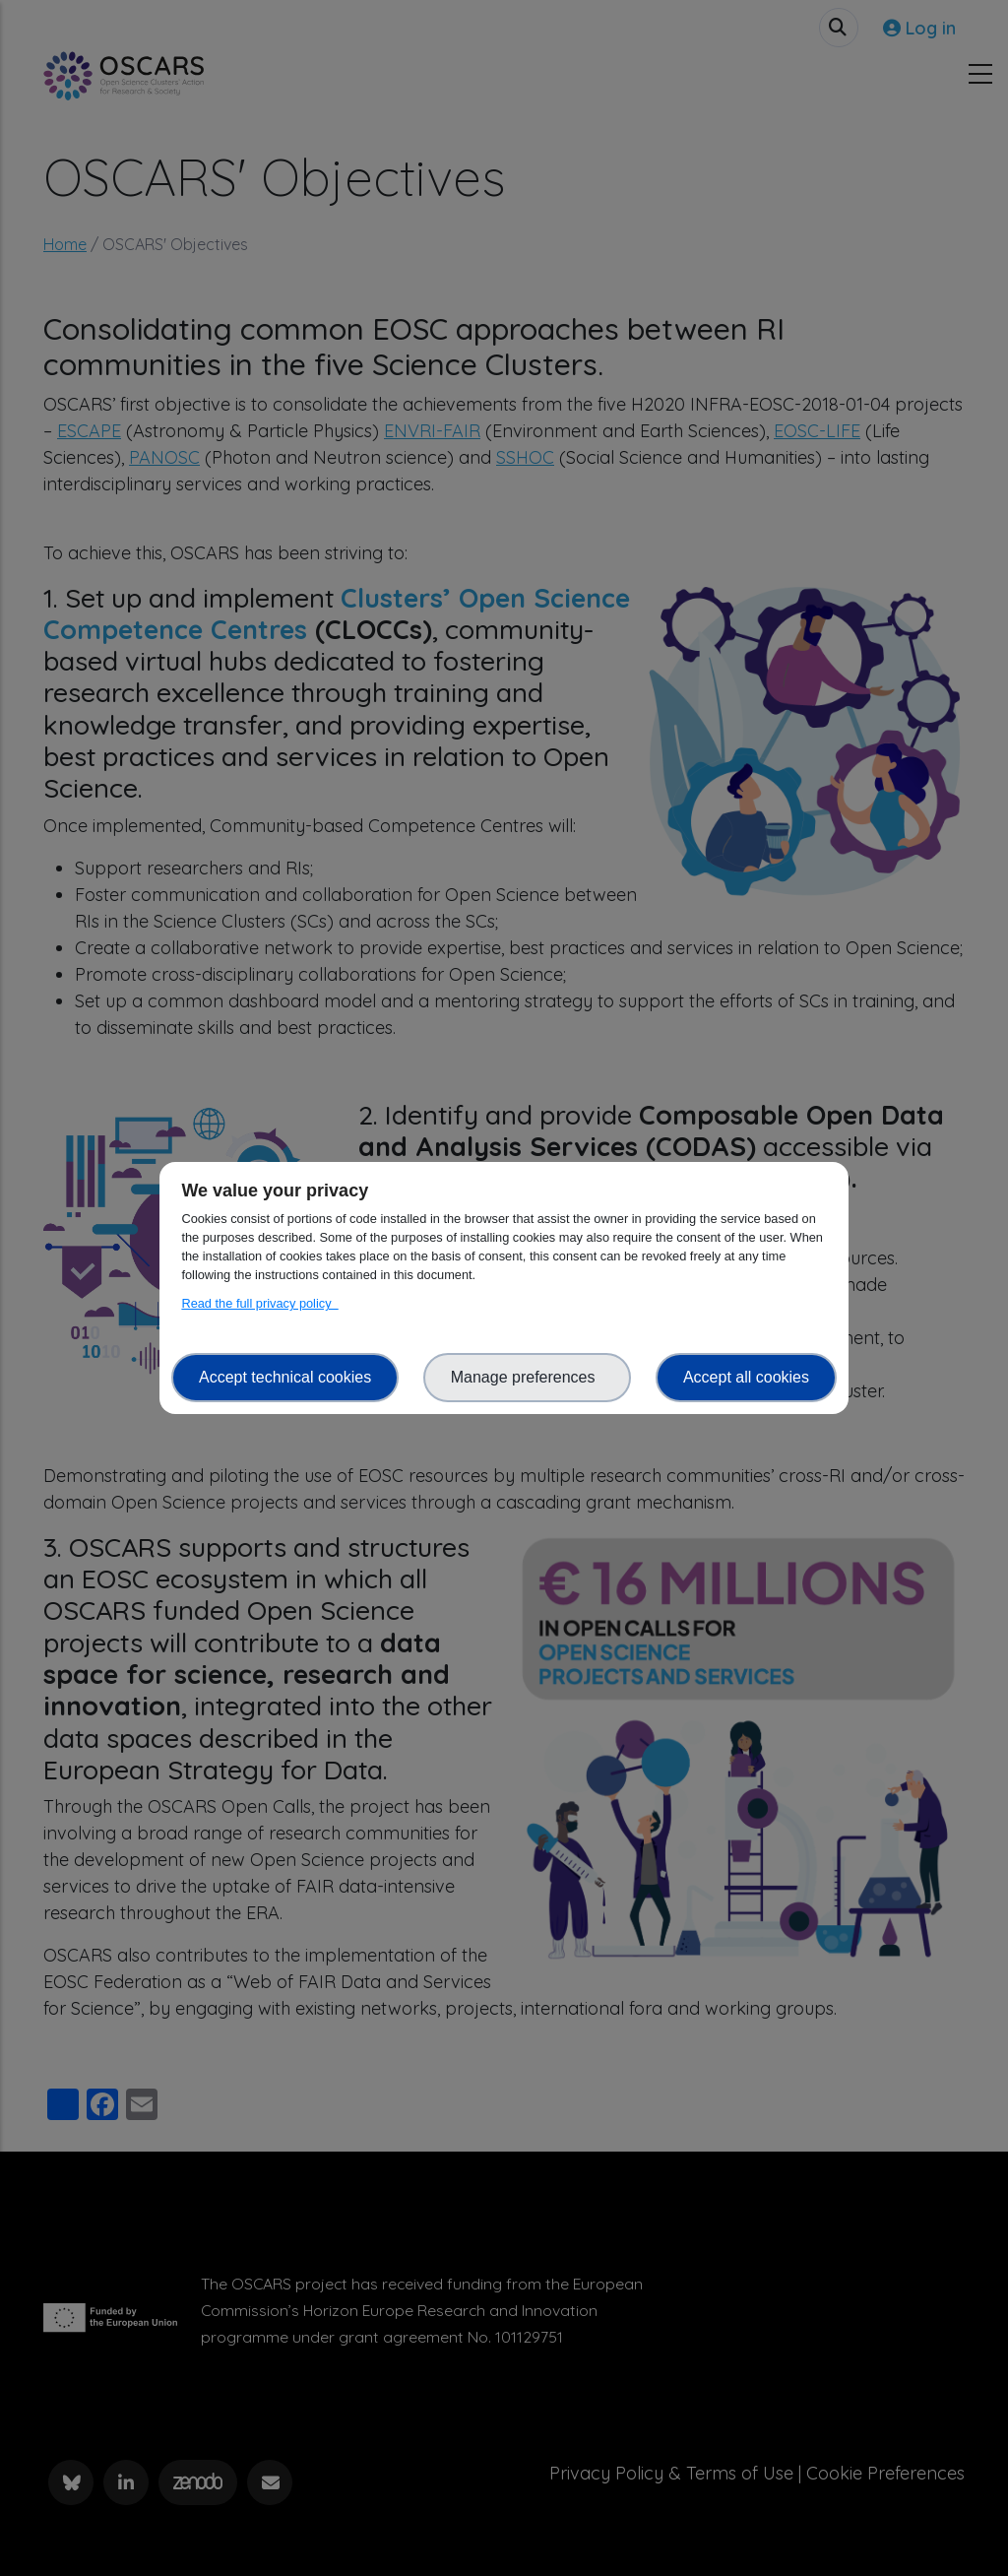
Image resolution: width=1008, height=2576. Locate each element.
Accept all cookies (746, 1377)
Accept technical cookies (285, 1377)
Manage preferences (527, 1377)
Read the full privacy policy (259, 1303)
